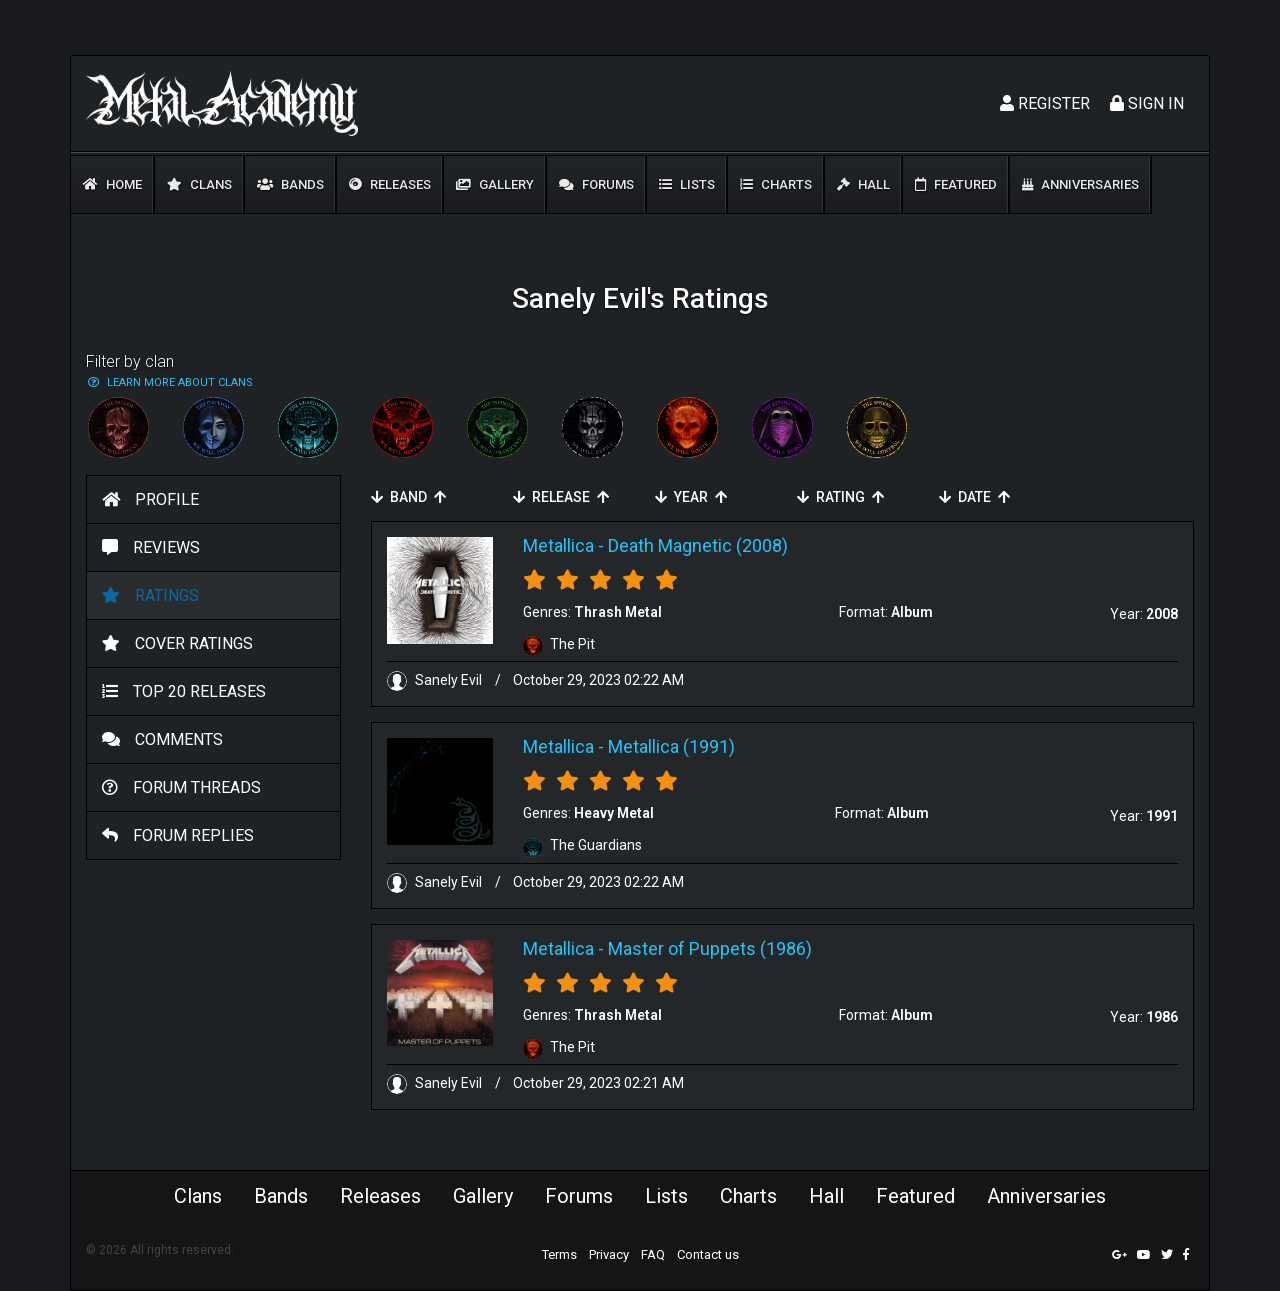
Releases (390, 184)
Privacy (609, 1254)
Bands (290, 184)
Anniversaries (1080, 184)
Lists (687, 184)
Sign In (1147, 103)
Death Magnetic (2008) (698, 545)
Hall (863, 184)
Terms (559, 1254)
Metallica (558, 545)
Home (112, 184)
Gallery (495, 184)
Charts (776, 184)
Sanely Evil (436, 680)
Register (1045, 103)
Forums (596, 184)
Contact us (708, 1254)
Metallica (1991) (671, 746)
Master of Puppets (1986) (710, 948)
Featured (956, 184)
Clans (199, 184)
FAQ (653, 1254)
